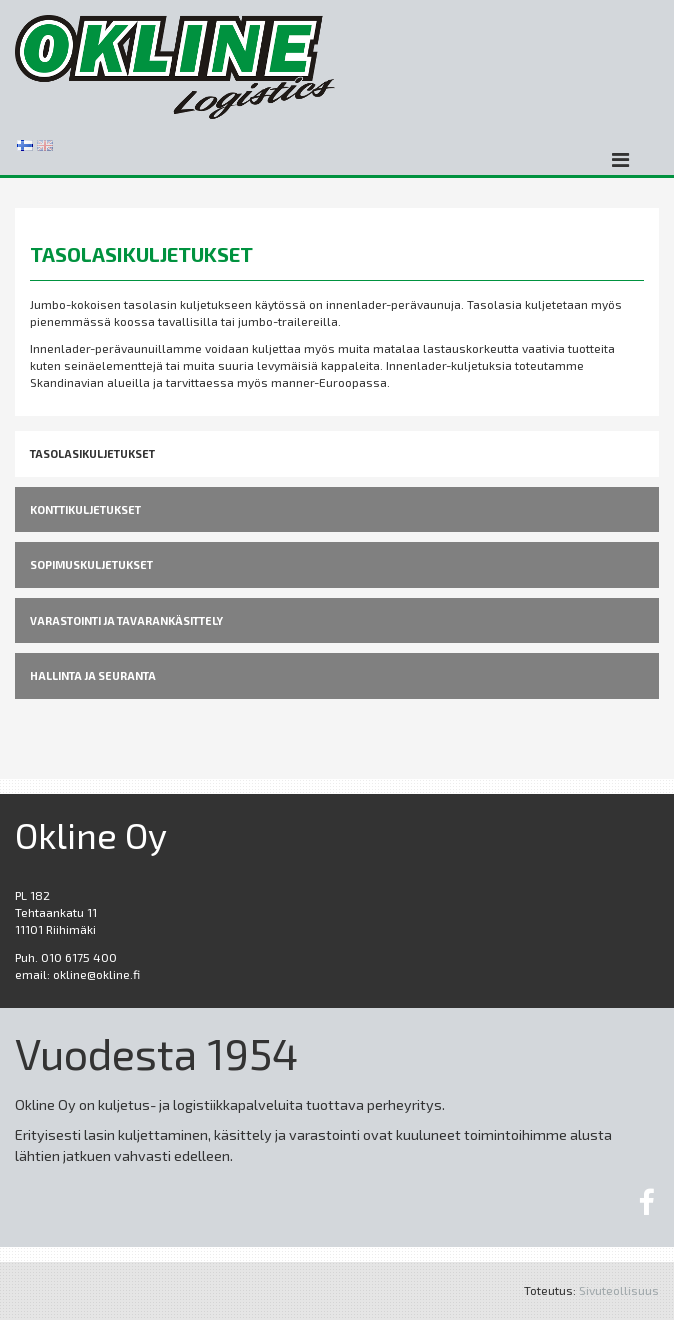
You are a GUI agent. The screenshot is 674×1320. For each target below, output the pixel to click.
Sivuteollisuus (619, 1290)
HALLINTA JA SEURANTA (93, 675)
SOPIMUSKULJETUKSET (91, 564)
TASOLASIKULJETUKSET (92, 453)
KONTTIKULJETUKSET (85, 509)
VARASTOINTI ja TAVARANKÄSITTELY (126, 620)
